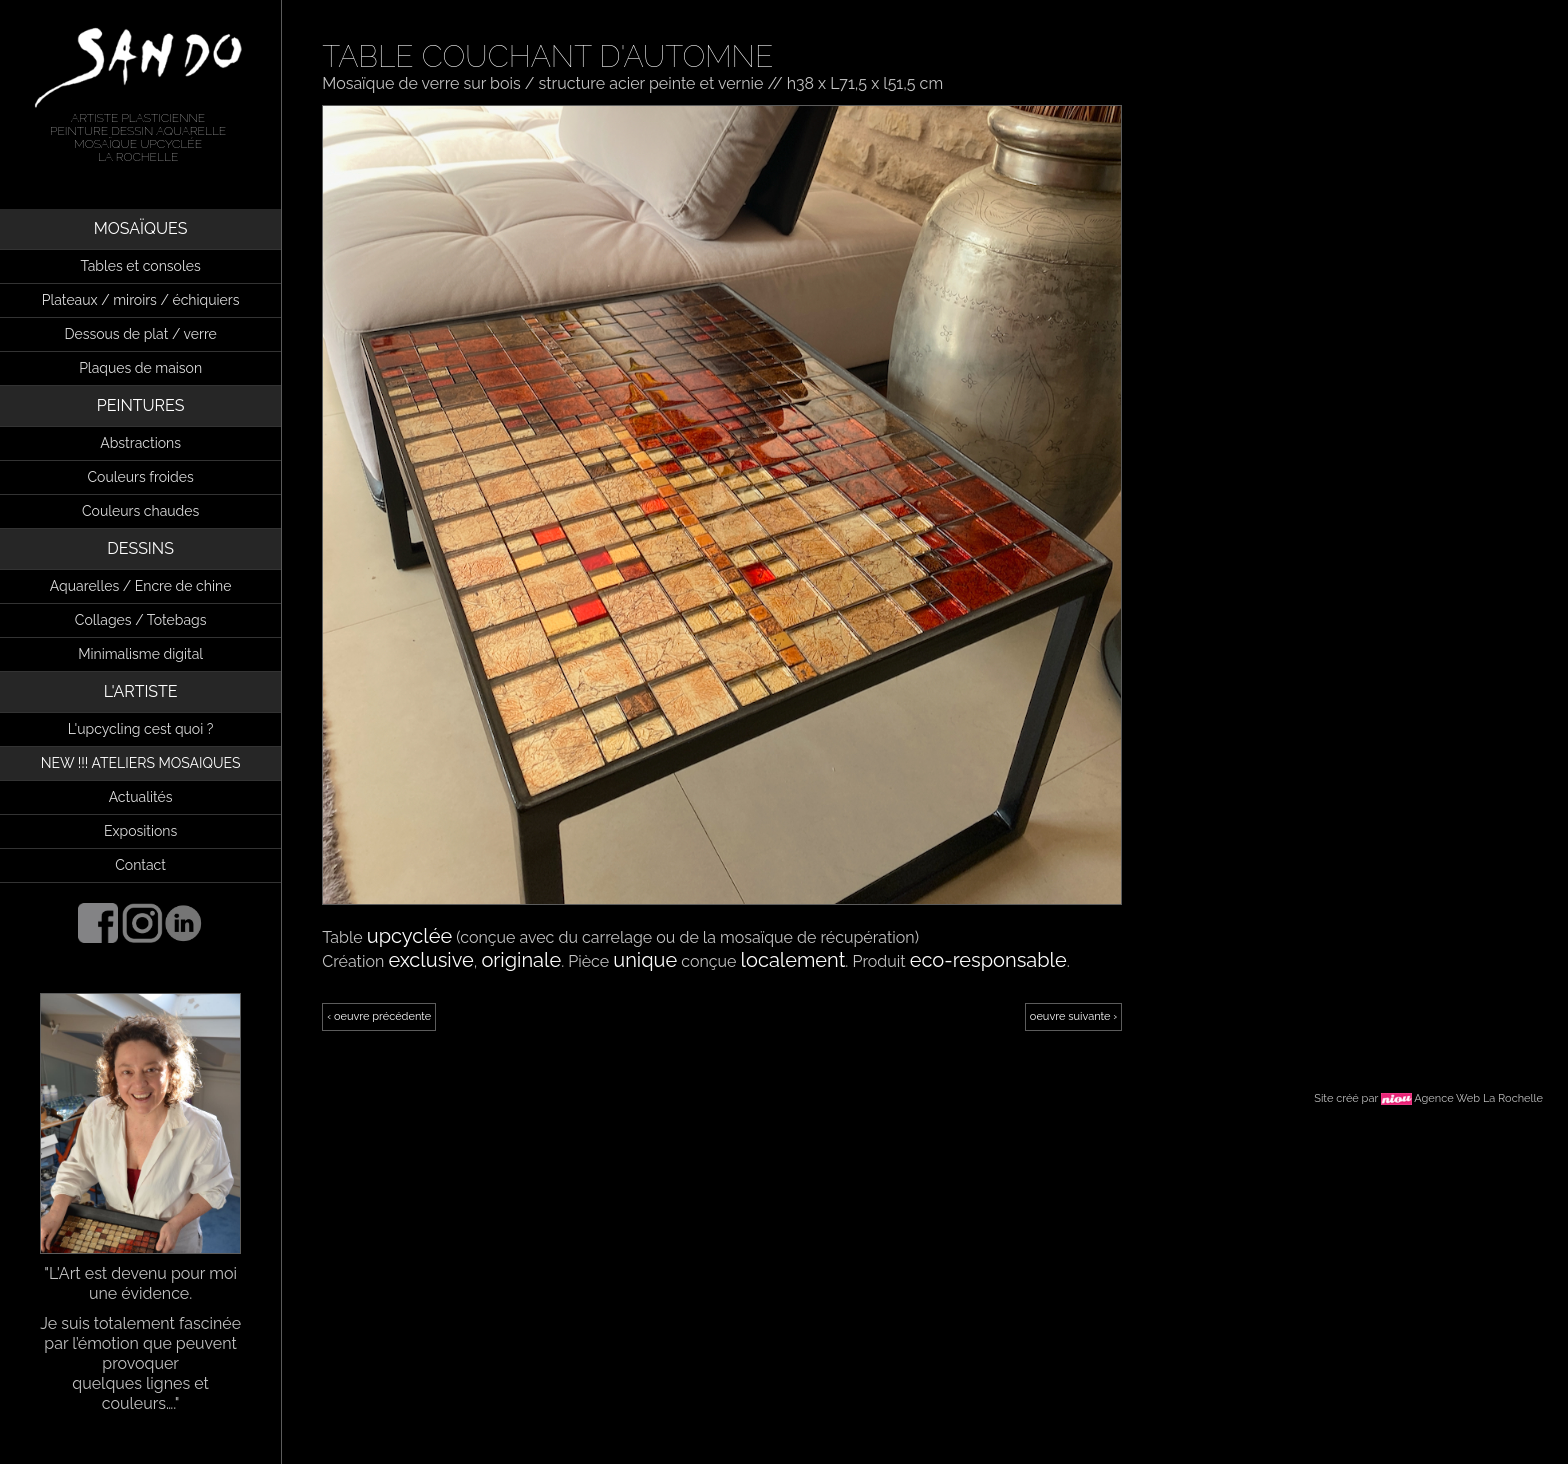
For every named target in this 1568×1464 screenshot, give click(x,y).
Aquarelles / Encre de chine (141, 586)
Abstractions (140, 443)
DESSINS (140, 548)
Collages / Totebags (141, 620)
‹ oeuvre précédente (379, 1016)
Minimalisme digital (140, 654)
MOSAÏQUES (141, 228)
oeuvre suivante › (1073, 1016)
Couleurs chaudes (140, 511)
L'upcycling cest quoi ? (141, 729)
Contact (140, 865)
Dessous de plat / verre (140, 334)
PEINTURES (141, 405)
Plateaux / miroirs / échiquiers (141, 300)
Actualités (141, 797)
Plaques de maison (140, 368)
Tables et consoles (141, 266)
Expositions (140, 831)
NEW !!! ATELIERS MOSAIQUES (141, 763)
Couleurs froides (141, 477)
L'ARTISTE (141, 691)
